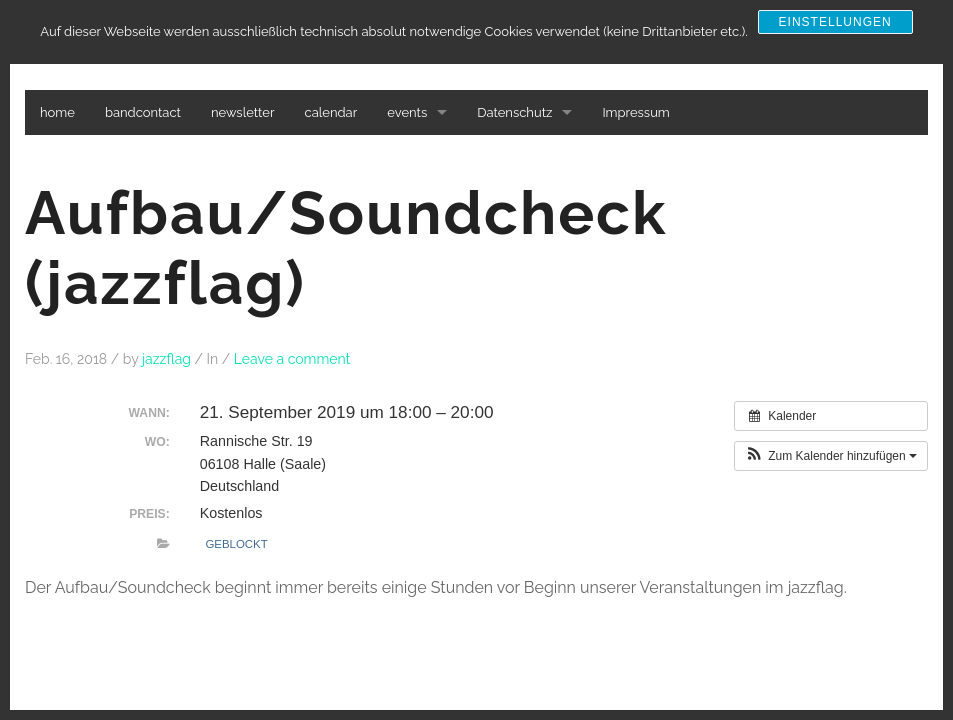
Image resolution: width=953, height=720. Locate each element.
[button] (831, 456)
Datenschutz (514, 112)
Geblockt (236, 544)
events (407, 112)
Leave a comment (292, 359)
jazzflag (166, 359)
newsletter (243, 112)
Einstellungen (835, 22)
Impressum (635, 112)
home (57, 112)
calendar (331, 112)
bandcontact (143, 112)
